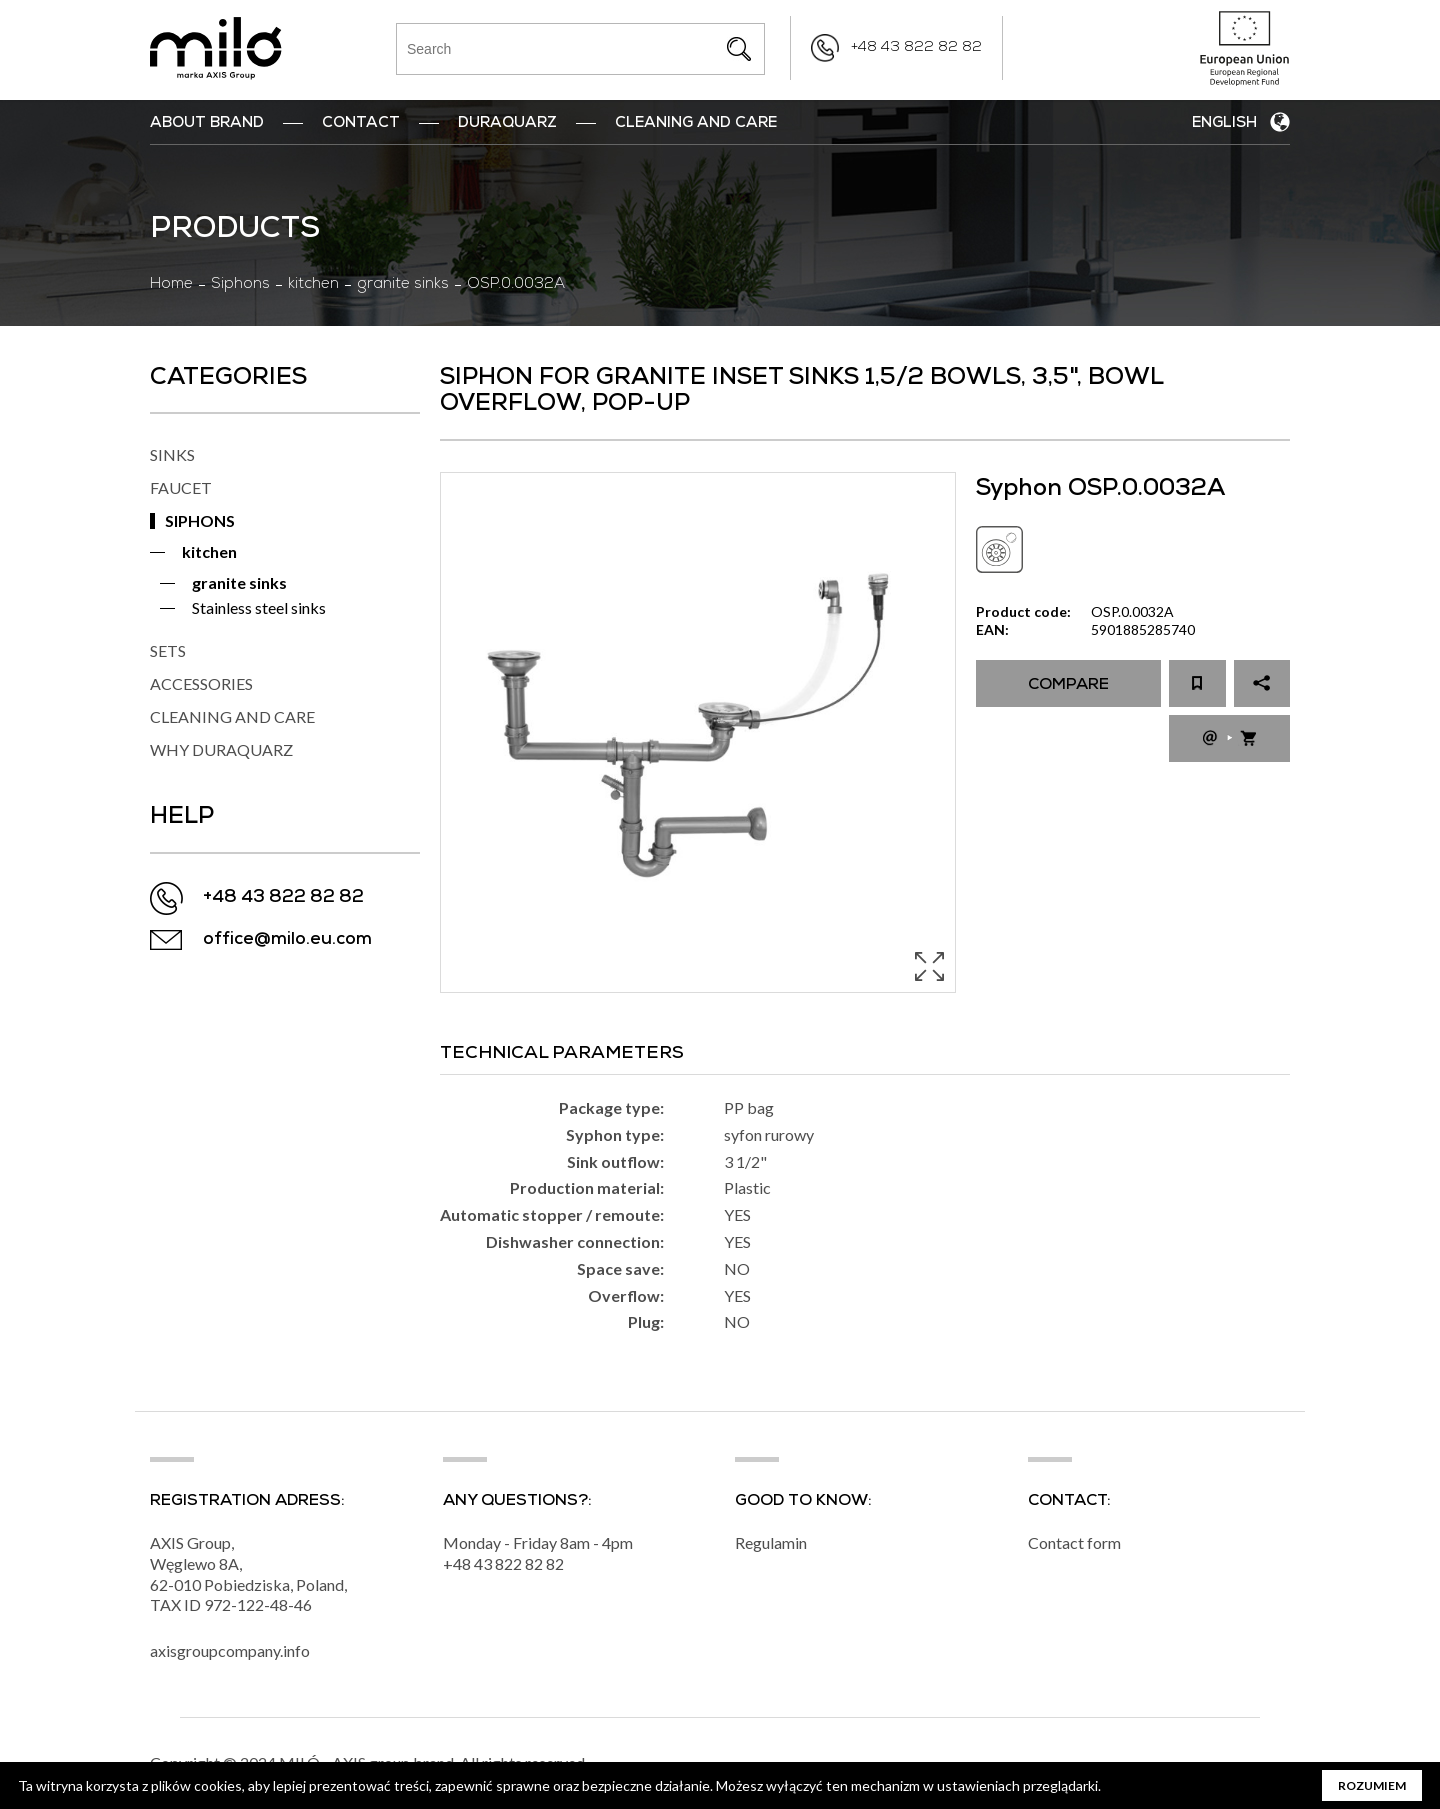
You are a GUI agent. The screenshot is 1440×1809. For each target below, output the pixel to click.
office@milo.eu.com (287, 940)
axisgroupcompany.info (230, 1650)
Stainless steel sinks (259, 607)
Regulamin (771, 1542)
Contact (361, 124)
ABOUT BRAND (207, 124)
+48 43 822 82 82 (916, 48)
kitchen (313, 285)
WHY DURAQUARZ (221, 749)
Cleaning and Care (696, 124)
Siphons (240, 285)
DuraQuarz (507, 124)
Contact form (1074, 1542)
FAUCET (181, 487)
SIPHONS (200, 520)
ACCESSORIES (201, 683)
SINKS (172, 454)
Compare (1068, 686)
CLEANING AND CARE (232, 716)
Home (171, 285)
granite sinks (403, 285)
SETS (168, 650)
